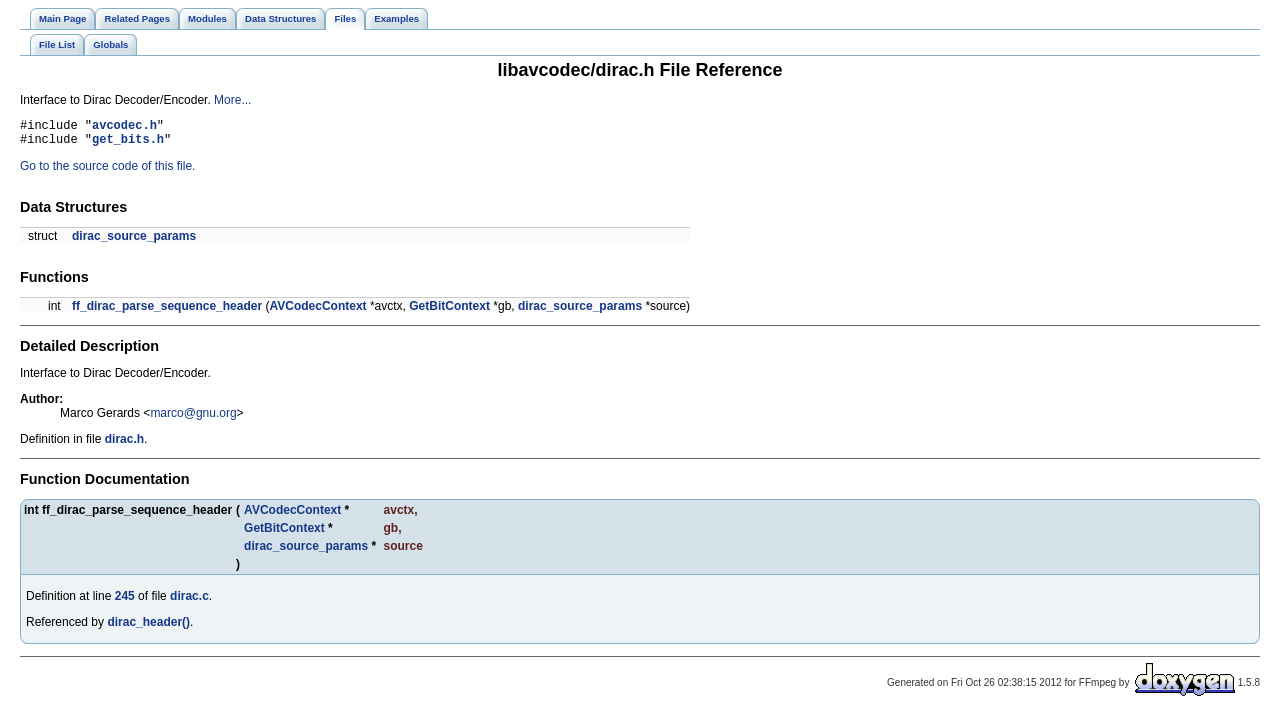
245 (125, 602)
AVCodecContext (317, 312)
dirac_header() (148, 628)
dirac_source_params (134, 242)
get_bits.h (128, 144)
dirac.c (189, 602)
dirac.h (124, 445)
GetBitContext (449, 312)
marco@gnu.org (193, 419)
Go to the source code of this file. (107, 172)
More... (232, 100)
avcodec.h (124, 127)
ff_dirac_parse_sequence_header (167, 312)
